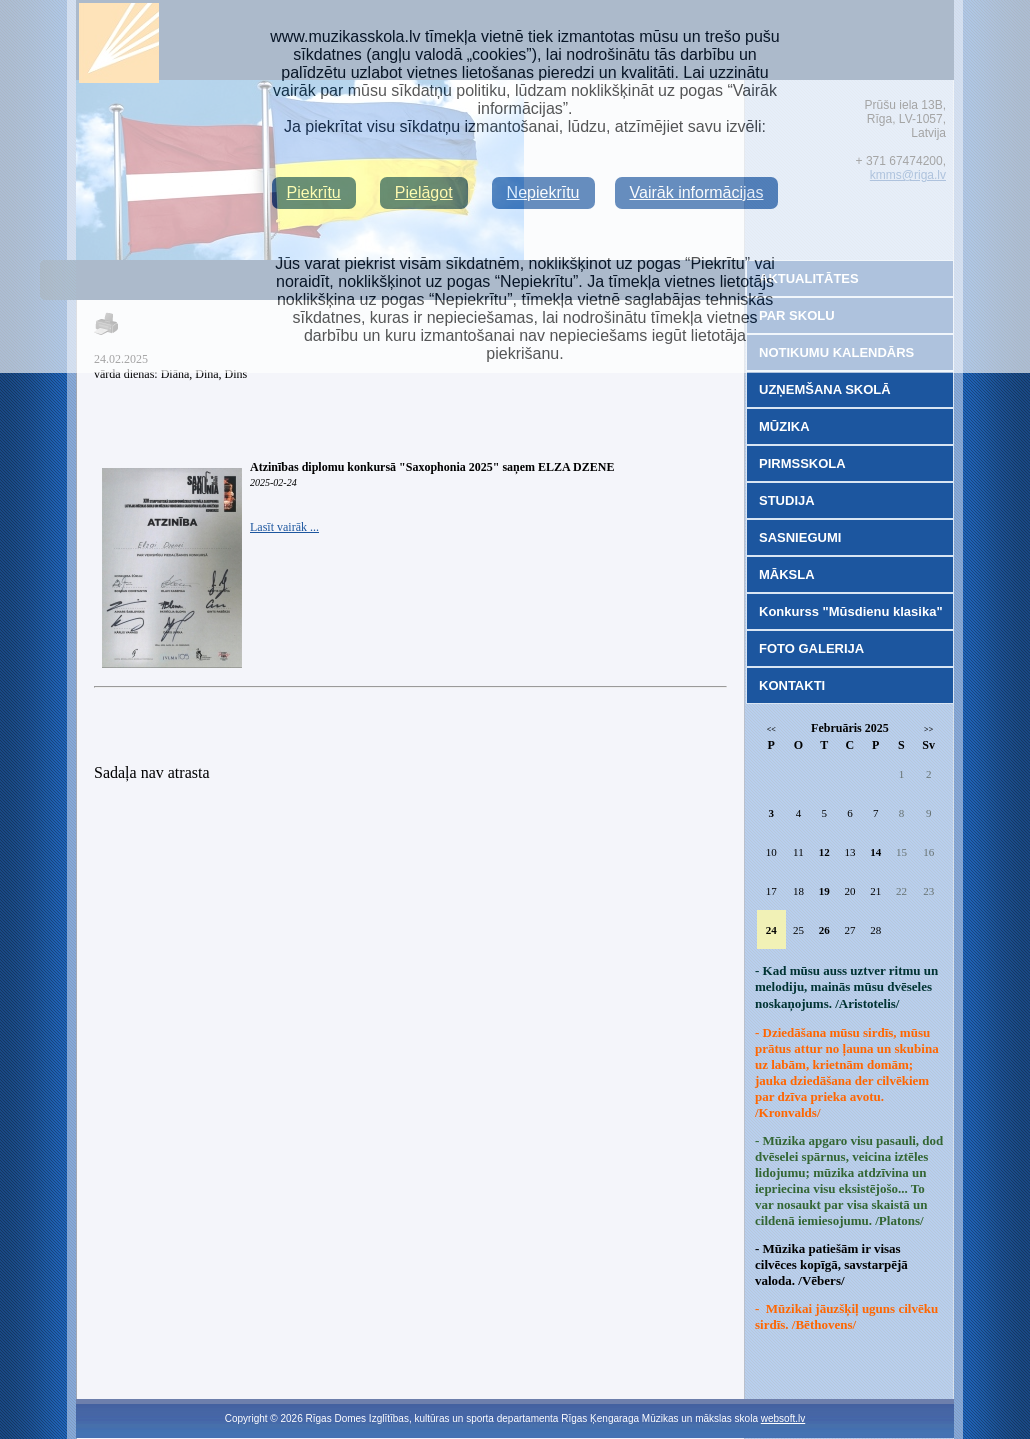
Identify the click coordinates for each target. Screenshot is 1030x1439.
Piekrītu (314, 192)
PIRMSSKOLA (802, 463)
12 (824, 852)
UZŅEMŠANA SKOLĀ (825, 389)
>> (928, 729)
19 (824, 891)
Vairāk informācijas (697, 192)
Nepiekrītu (543, 192)
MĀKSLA (787, 574)
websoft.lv (783, 1418)
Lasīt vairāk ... (284, 527)
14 (875, 852)
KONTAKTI (792, 685)
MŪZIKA (784, 426)
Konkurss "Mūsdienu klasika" (851, 611)
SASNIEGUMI (800, 537)
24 (771, 930)
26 (824, 930)
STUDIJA (787, 500)
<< (771, 729)
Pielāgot (424, 192)
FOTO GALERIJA (811, 648)
